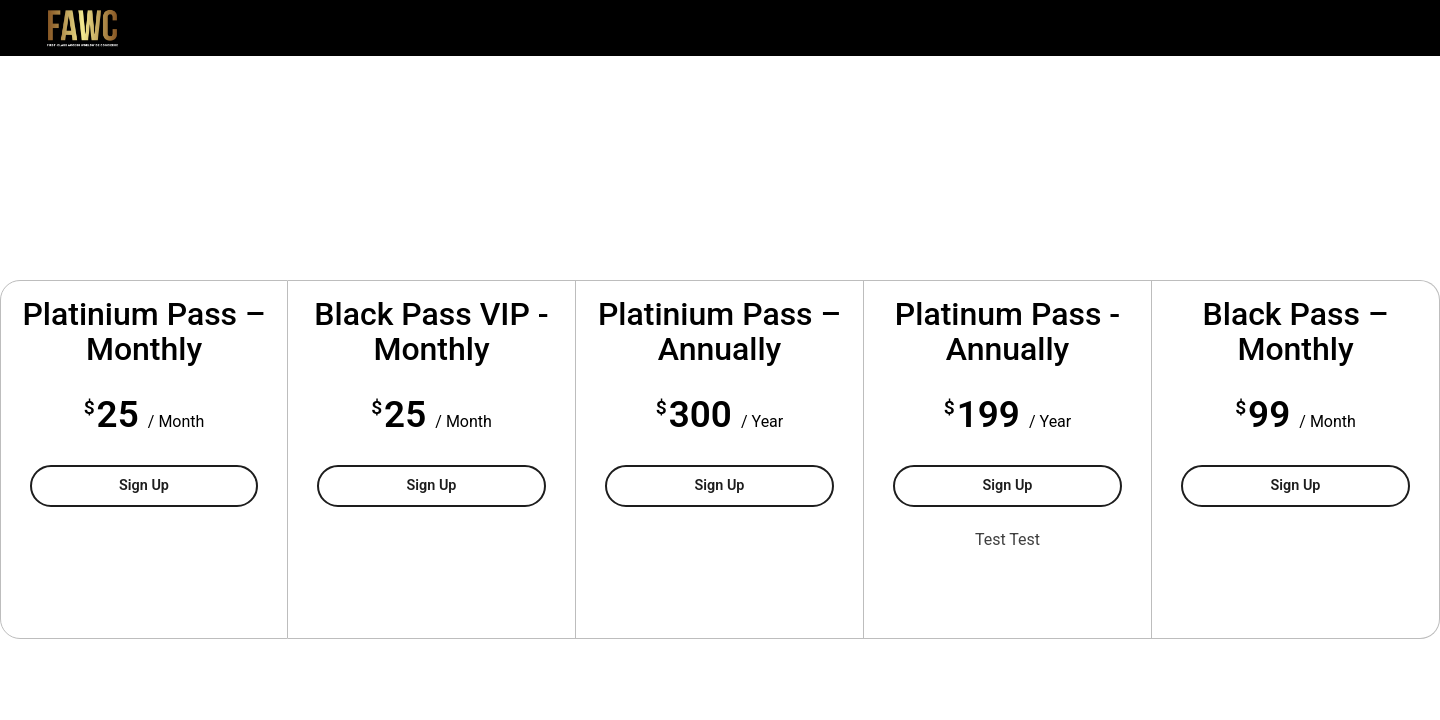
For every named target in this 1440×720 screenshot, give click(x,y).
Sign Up (188, 484)
